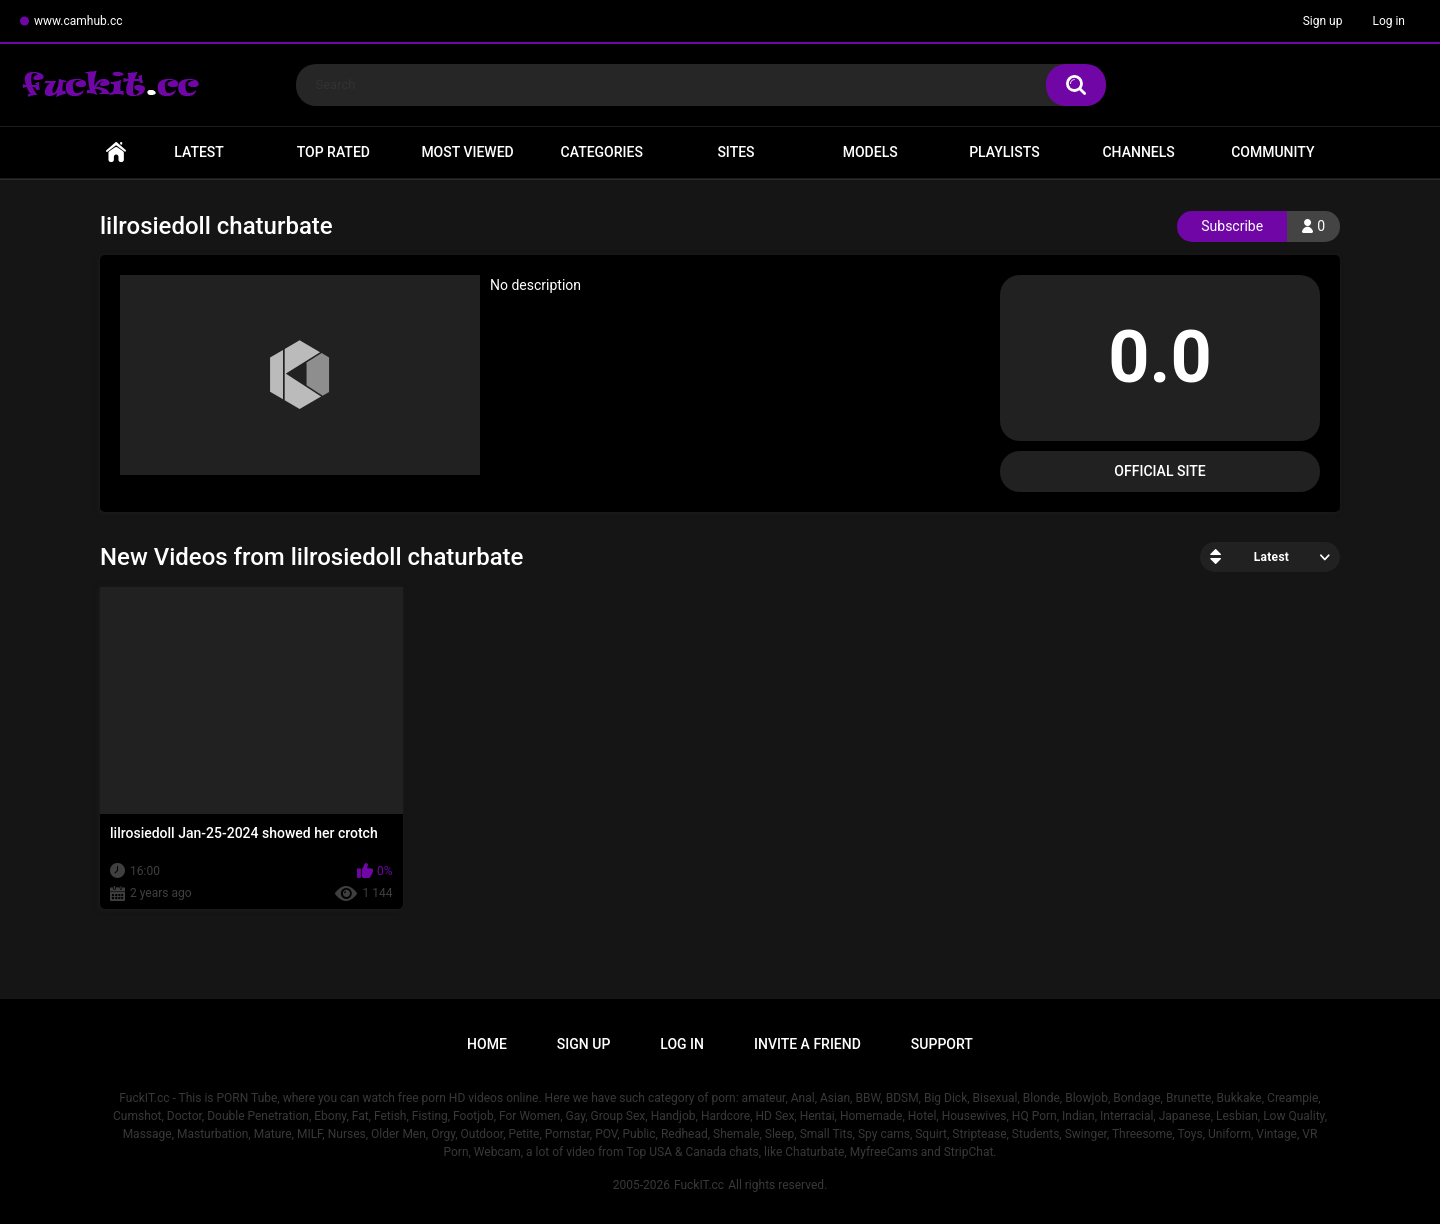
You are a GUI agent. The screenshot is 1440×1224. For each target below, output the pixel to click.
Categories (602, 152)
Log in (1388, 21)
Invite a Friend (807, 1044)
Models (870, 152)
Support (942, 1044)
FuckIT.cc (699, 1185)
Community (1272, 152)
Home (116, 152)
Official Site (1159, 471)
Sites (735, 152)
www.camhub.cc (78, 21)
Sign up (1323, 21)
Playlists (1004, 152)
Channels (1138, 152)
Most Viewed (467, 152)
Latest (199, 152)
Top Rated (333, 152)
